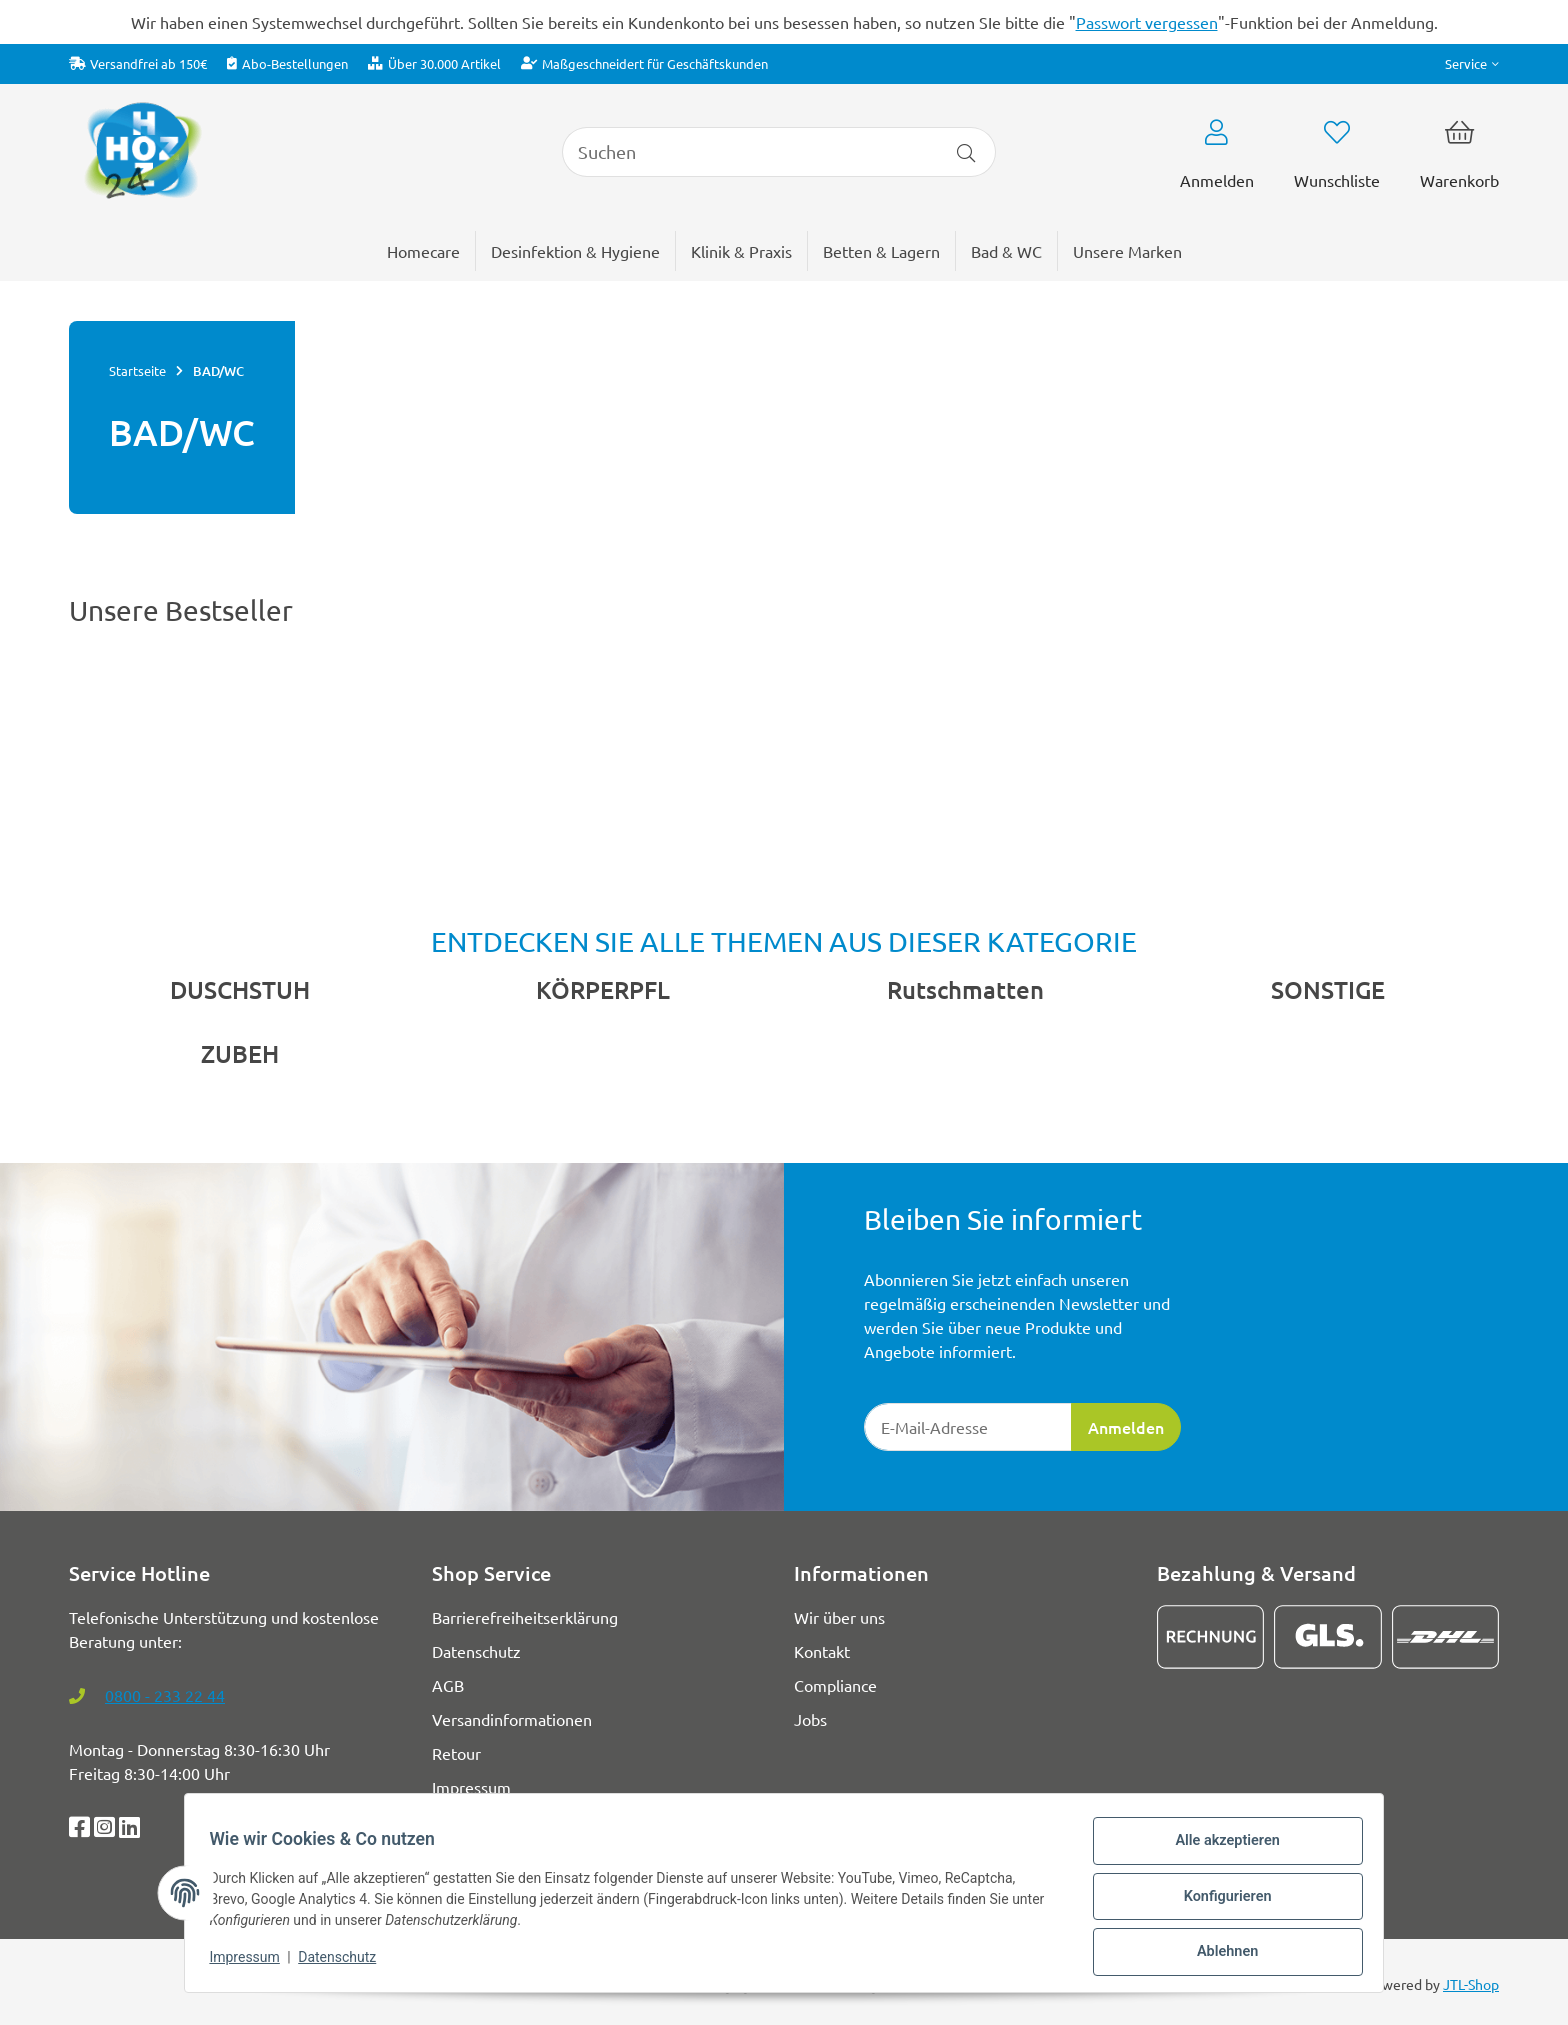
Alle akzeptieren (1219, 1850)
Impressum (252, 1963)
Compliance (835, 1685)
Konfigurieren (1219, 1902)
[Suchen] (749, 152)
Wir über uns (839, 1617)
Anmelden (1126, 1427)
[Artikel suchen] (966, 152)
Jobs (810, 1719)
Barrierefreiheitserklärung (525, 1617)
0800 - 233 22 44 (165, 1695)
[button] (1472, 63)
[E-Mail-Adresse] (968, 1427)
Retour (456, 1753)
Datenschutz (345, 1963)
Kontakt (822, 1651)
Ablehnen (1219, 1954)
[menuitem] (1127, 251)
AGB (448, 1685)
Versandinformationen (512, 1719)
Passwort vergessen (1147, 22)
